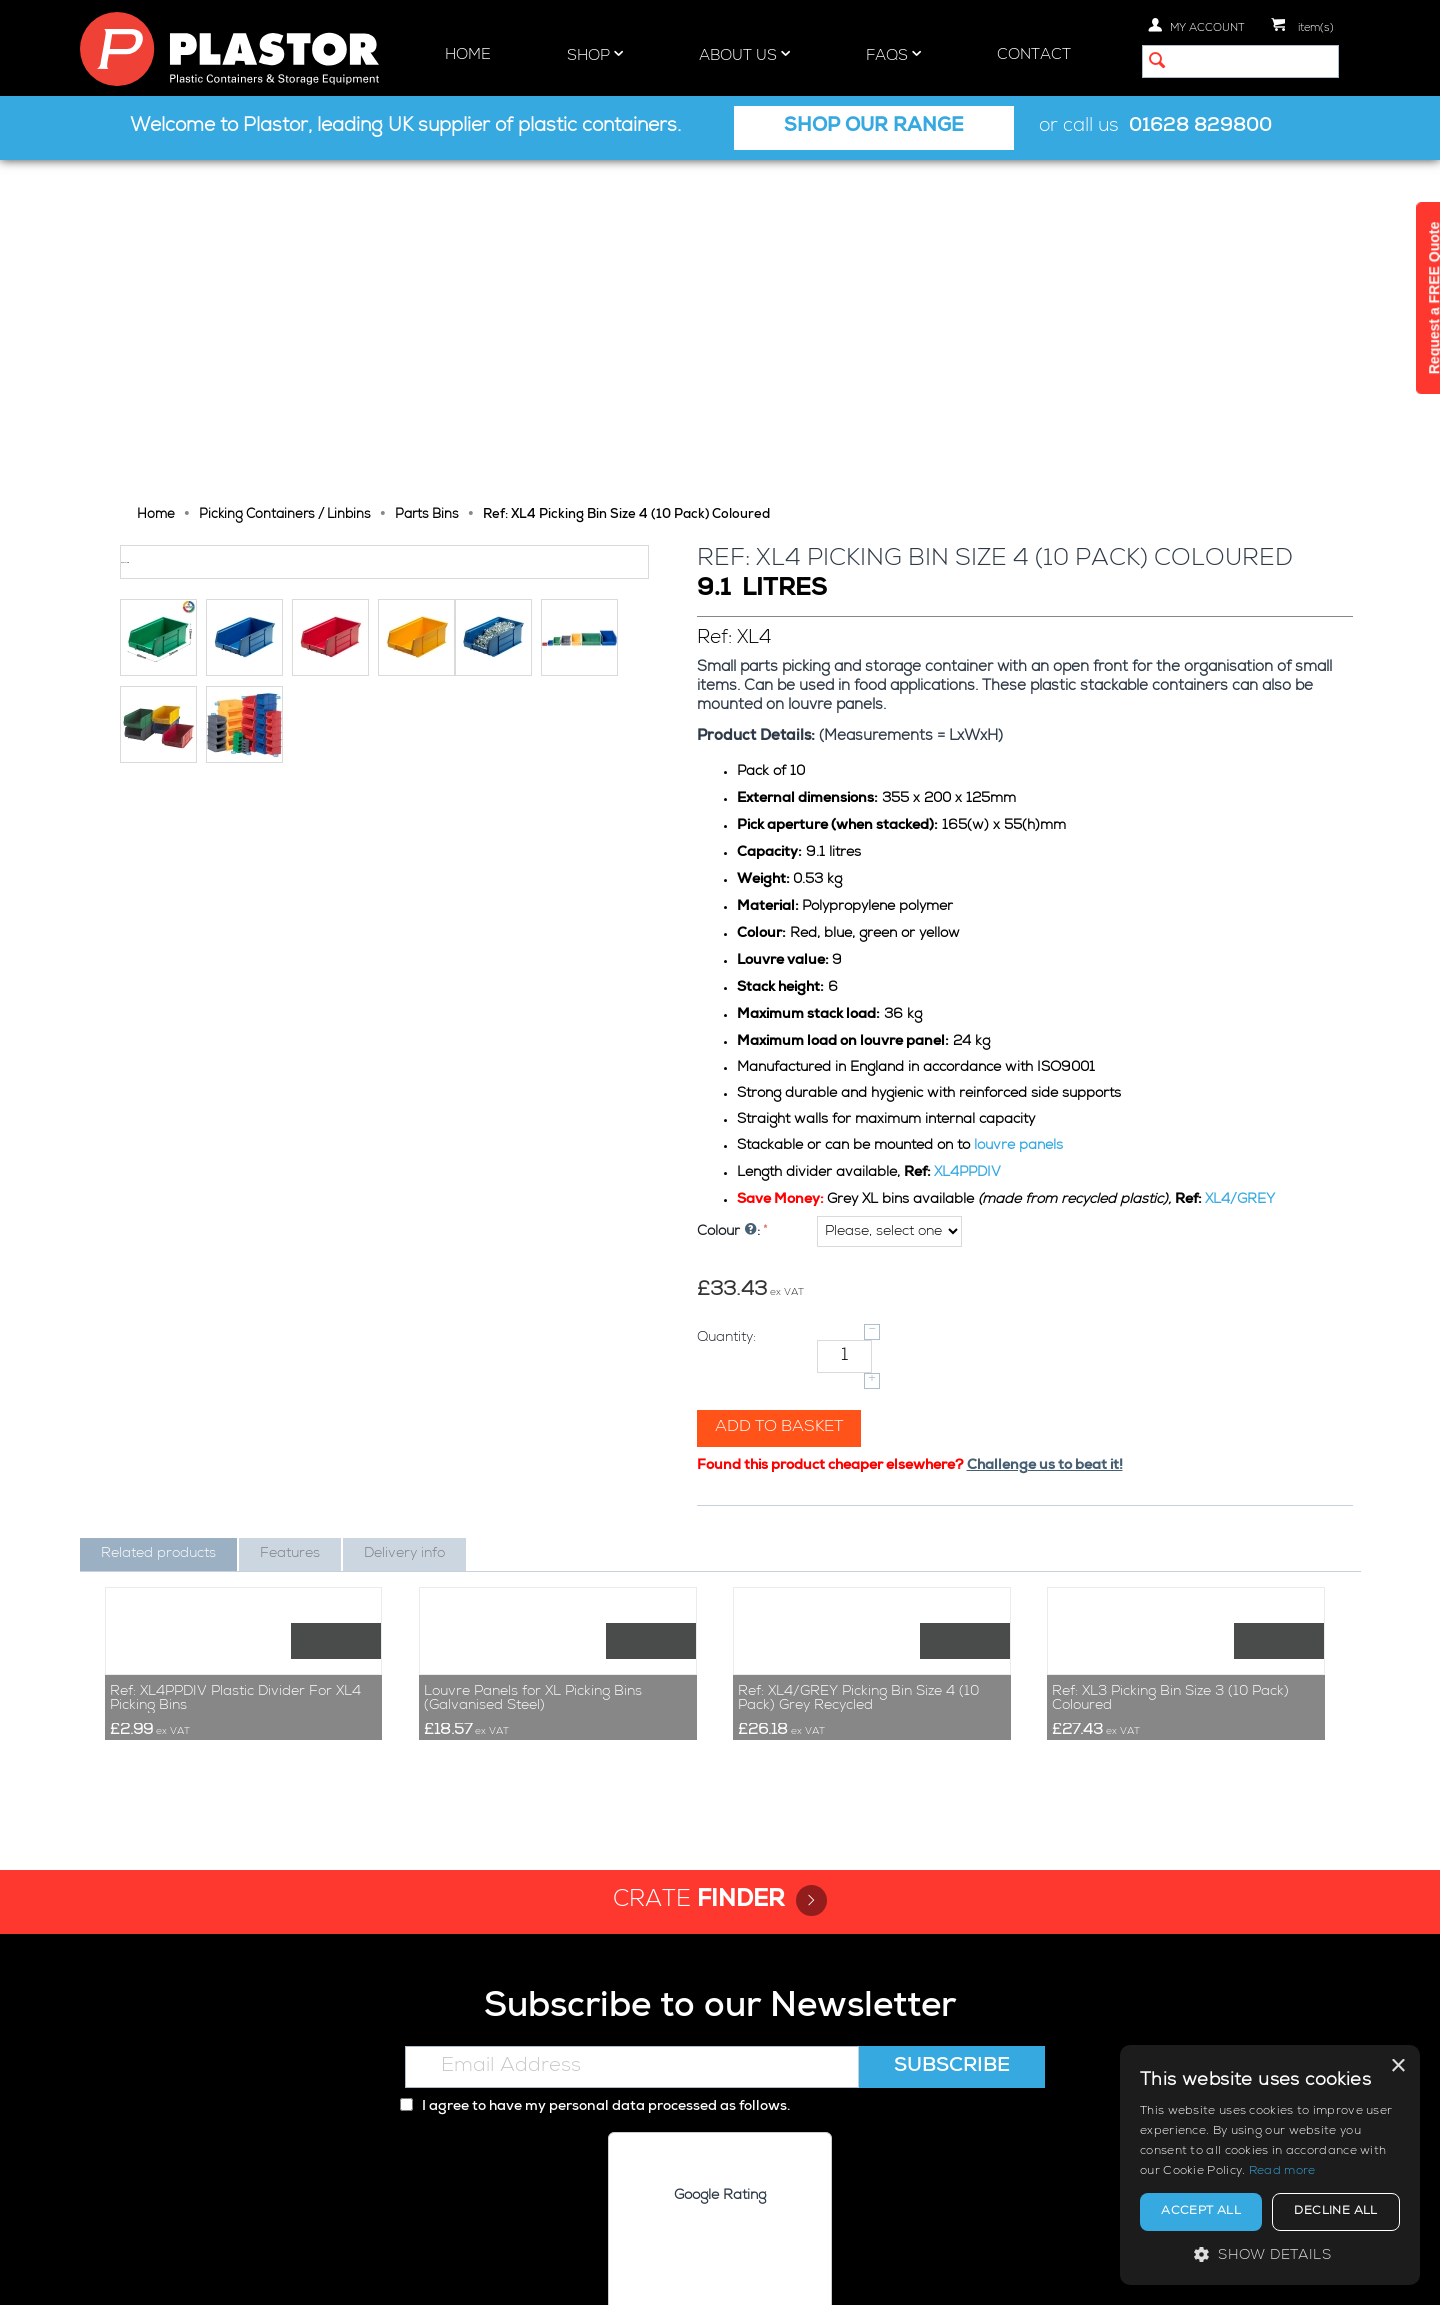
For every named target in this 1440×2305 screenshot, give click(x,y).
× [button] (1397, 2066)
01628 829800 (1200, 127)
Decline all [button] (1335, 2212)
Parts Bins (427, 184)
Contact (1034, 55)
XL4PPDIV (969, 842)
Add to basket (781, 1097)
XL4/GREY (1242, 869)
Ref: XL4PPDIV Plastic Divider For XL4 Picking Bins (235, 1544)
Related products (158, 1223)
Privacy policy (1049, 2272)
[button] (1270, 2254)
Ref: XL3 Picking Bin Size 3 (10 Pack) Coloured (1170, 1544)
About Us (744, 55)
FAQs (893, 55)
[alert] (1270, 2165)
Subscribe (952, 1913)
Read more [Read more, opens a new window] (1282, 2172)
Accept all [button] (1201, 2212)
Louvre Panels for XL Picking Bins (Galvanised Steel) (533, 1544)
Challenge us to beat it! (1047, 1135)
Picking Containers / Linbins (285, 184)
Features (290, 1223)
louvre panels (1020, 815)
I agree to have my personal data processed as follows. (595, 1953)
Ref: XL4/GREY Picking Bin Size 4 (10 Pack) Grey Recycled (858, 1544)
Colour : (730, 901)
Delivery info (404, 1223)
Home (468, 55)
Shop (595, 55)
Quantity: (728, 1007)
